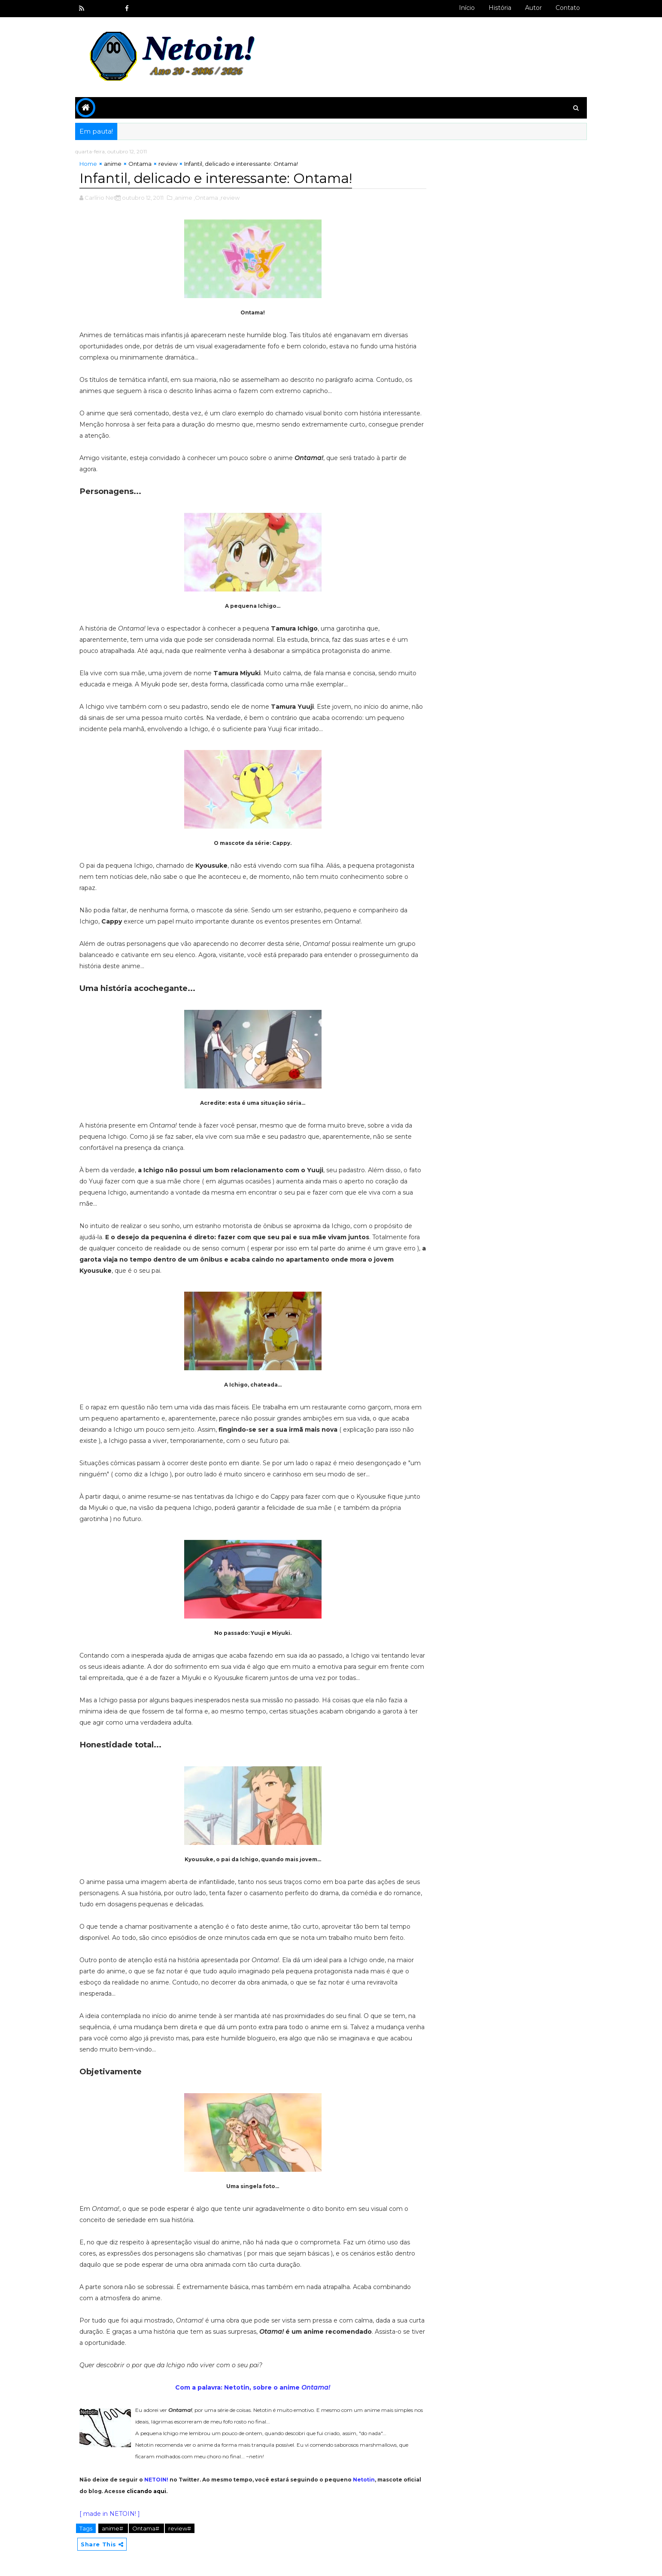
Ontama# (151, 2527)
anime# (117, 2527)
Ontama (144, 163)
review (172, 163)
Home (93, 163)
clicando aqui (170, 2490)
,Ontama (210, 196)
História (495, 8)
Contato (563, 8)
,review (234, 196)
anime (117, 163)
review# (184, 2527)
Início (462, 8)
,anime (187, 196)
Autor (528, 8)
